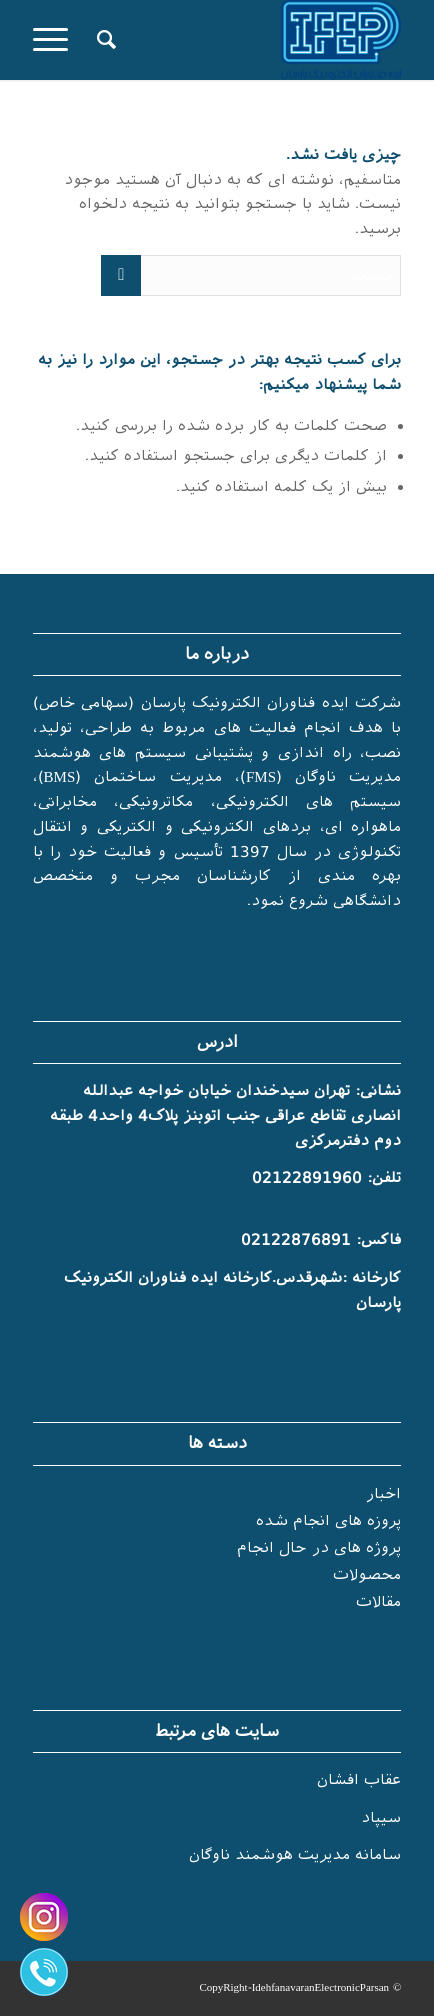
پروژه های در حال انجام (319, 1548)
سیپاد (381, 1818)
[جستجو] (103, 40)
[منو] (57, 40)
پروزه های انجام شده (328, 1521)
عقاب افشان (359, 1780)
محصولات (367, 1575)
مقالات (378, 1602)
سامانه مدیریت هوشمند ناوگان (295, 1855)
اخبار (383, 1494)
